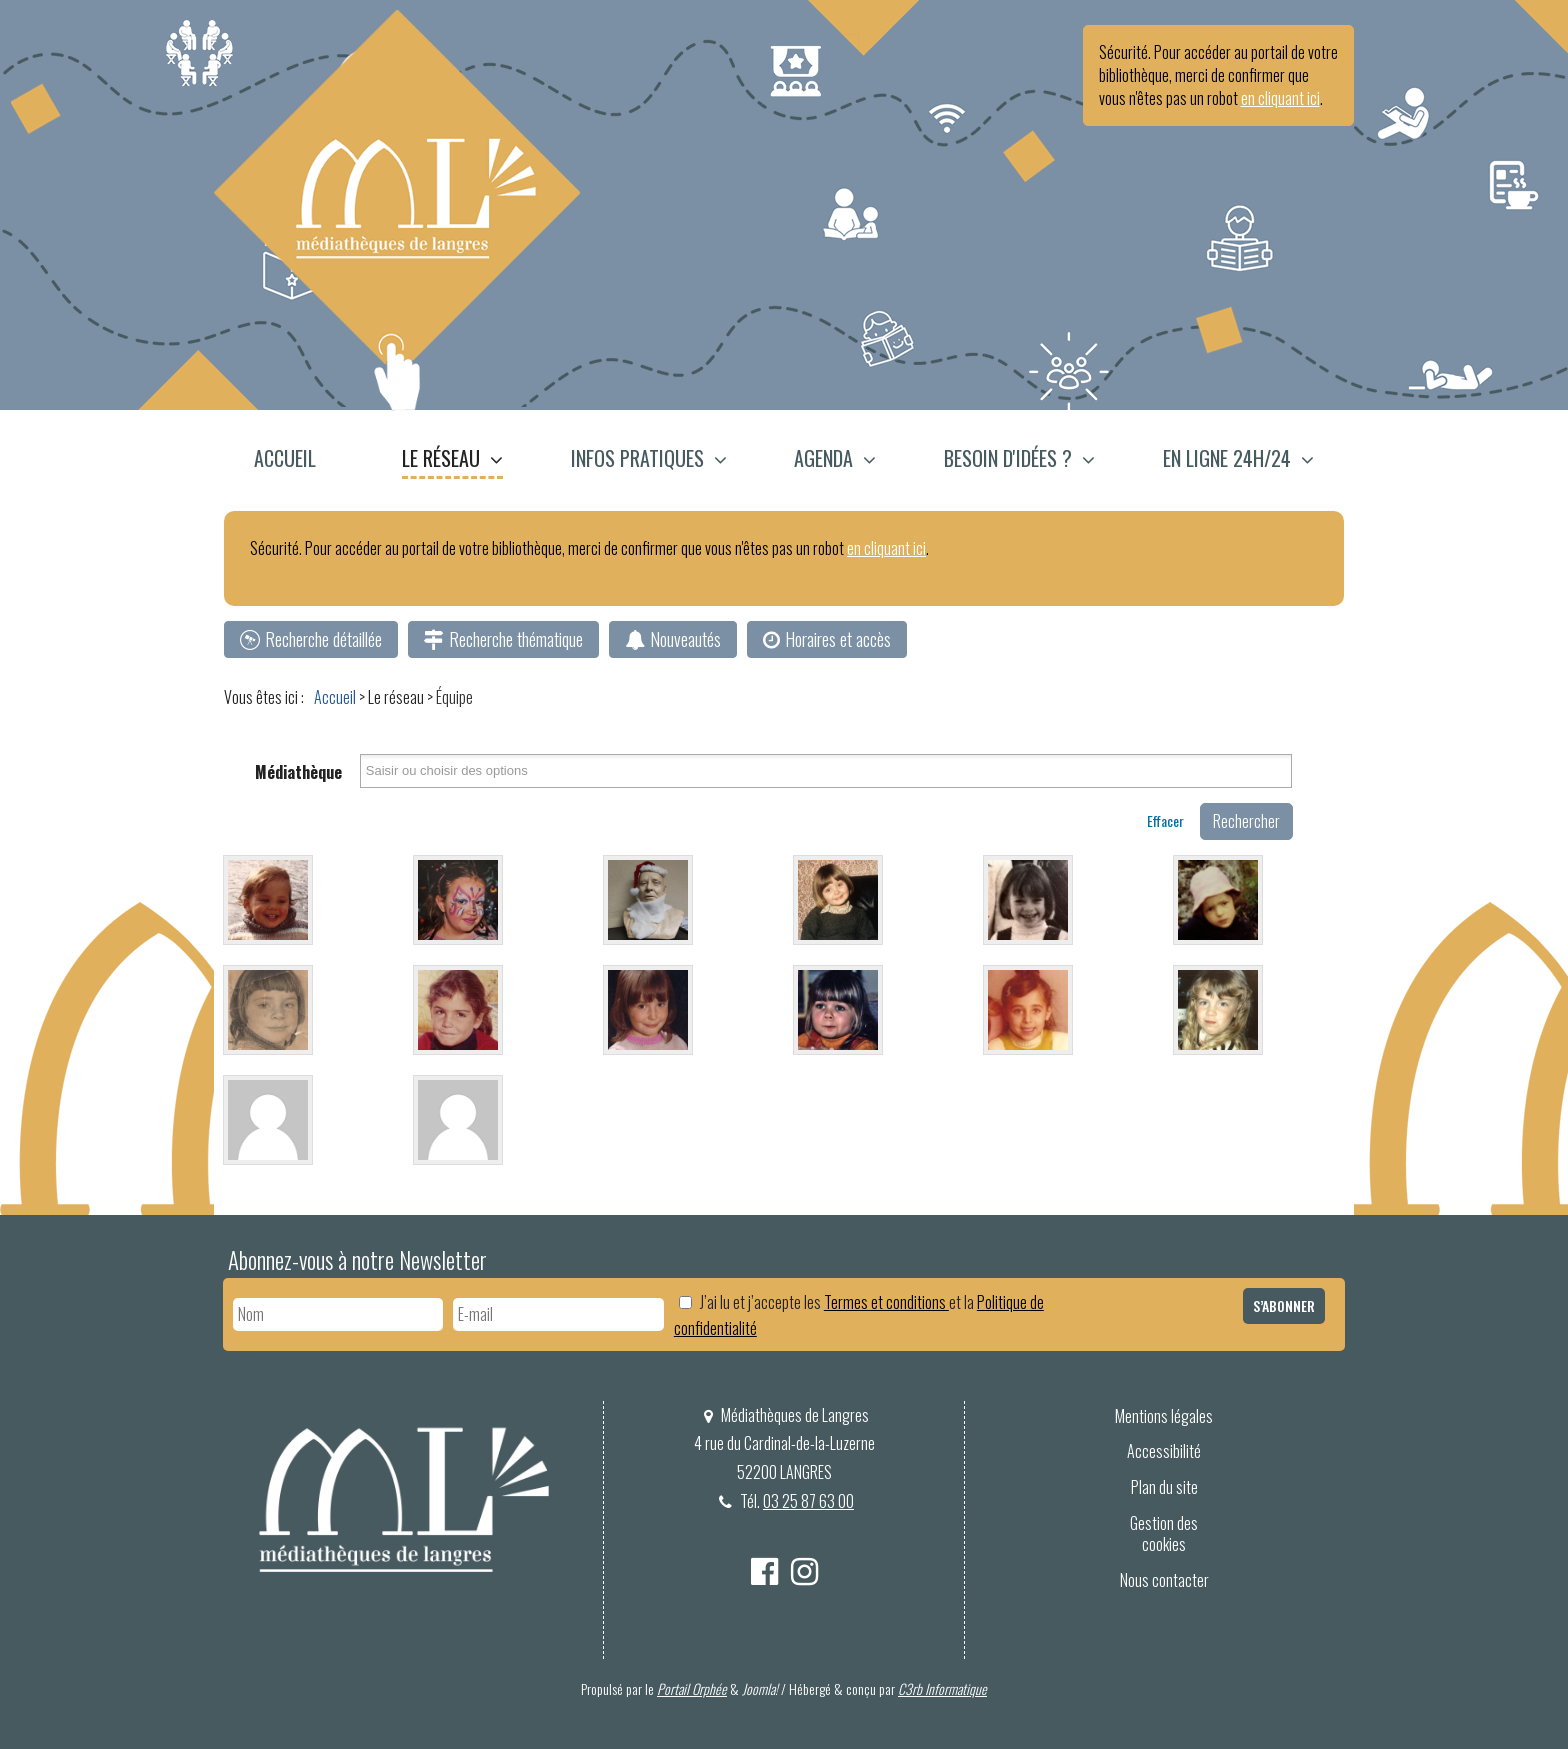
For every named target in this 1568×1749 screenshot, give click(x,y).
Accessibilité (1164, 1451)
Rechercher (1246, 821)
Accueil (285, 458)
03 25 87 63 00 (808, 1501)
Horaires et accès (838, 639)
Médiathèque (298, 772)
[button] (452, 460)
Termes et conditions (886, 1302)
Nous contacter (1164, 1580)
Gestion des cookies (1164, 1533)
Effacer (1165, 820)
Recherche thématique (516, 639)
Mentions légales (1164, 1416)
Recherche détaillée (323, 639)
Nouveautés (685, 639)
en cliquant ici (1280, 98)
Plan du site (1164, 1487)
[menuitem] (296, 460)
